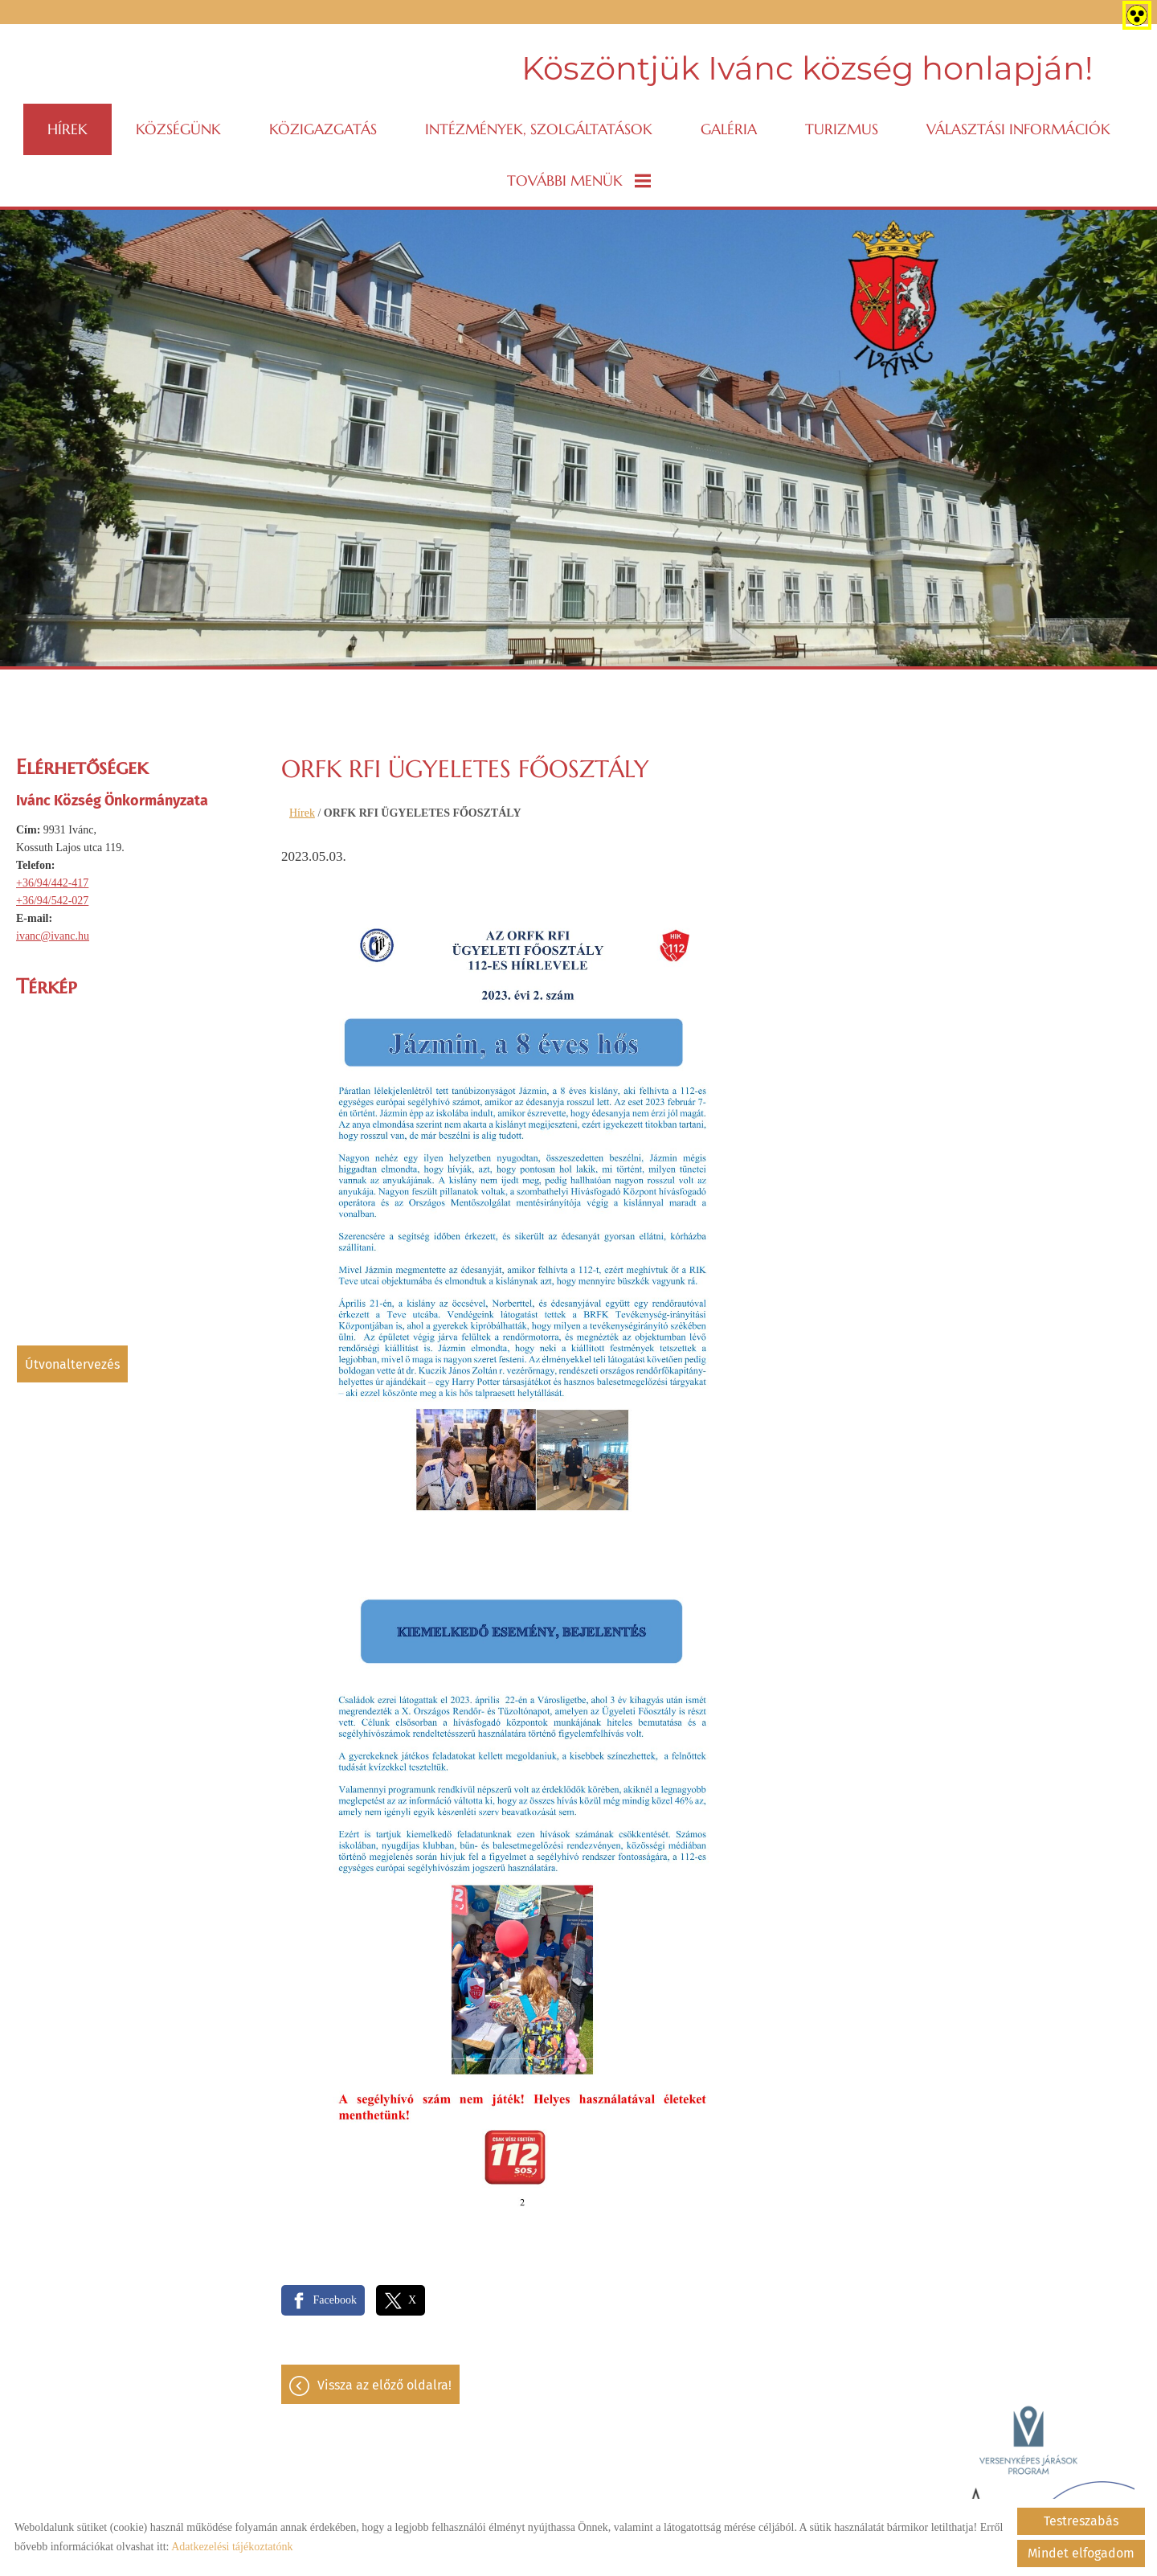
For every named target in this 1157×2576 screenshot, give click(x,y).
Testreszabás (1081, 2521)
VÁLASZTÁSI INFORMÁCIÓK (1018, 129)
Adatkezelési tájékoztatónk (231, 2547)
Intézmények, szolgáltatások (538, 129)
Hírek (67, 129)
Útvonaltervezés (72, 1364)
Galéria (729, 129)
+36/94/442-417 (52, 883)
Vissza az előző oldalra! (384, 2385)
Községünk (178, 129)
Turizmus (841, 129)
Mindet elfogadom (1081, 2553)
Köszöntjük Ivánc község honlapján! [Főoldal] (807, 68)
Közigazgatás (323, 129)
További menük (579, 180)
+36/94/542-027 (52, 901)
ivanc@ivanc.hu (52, 936)
